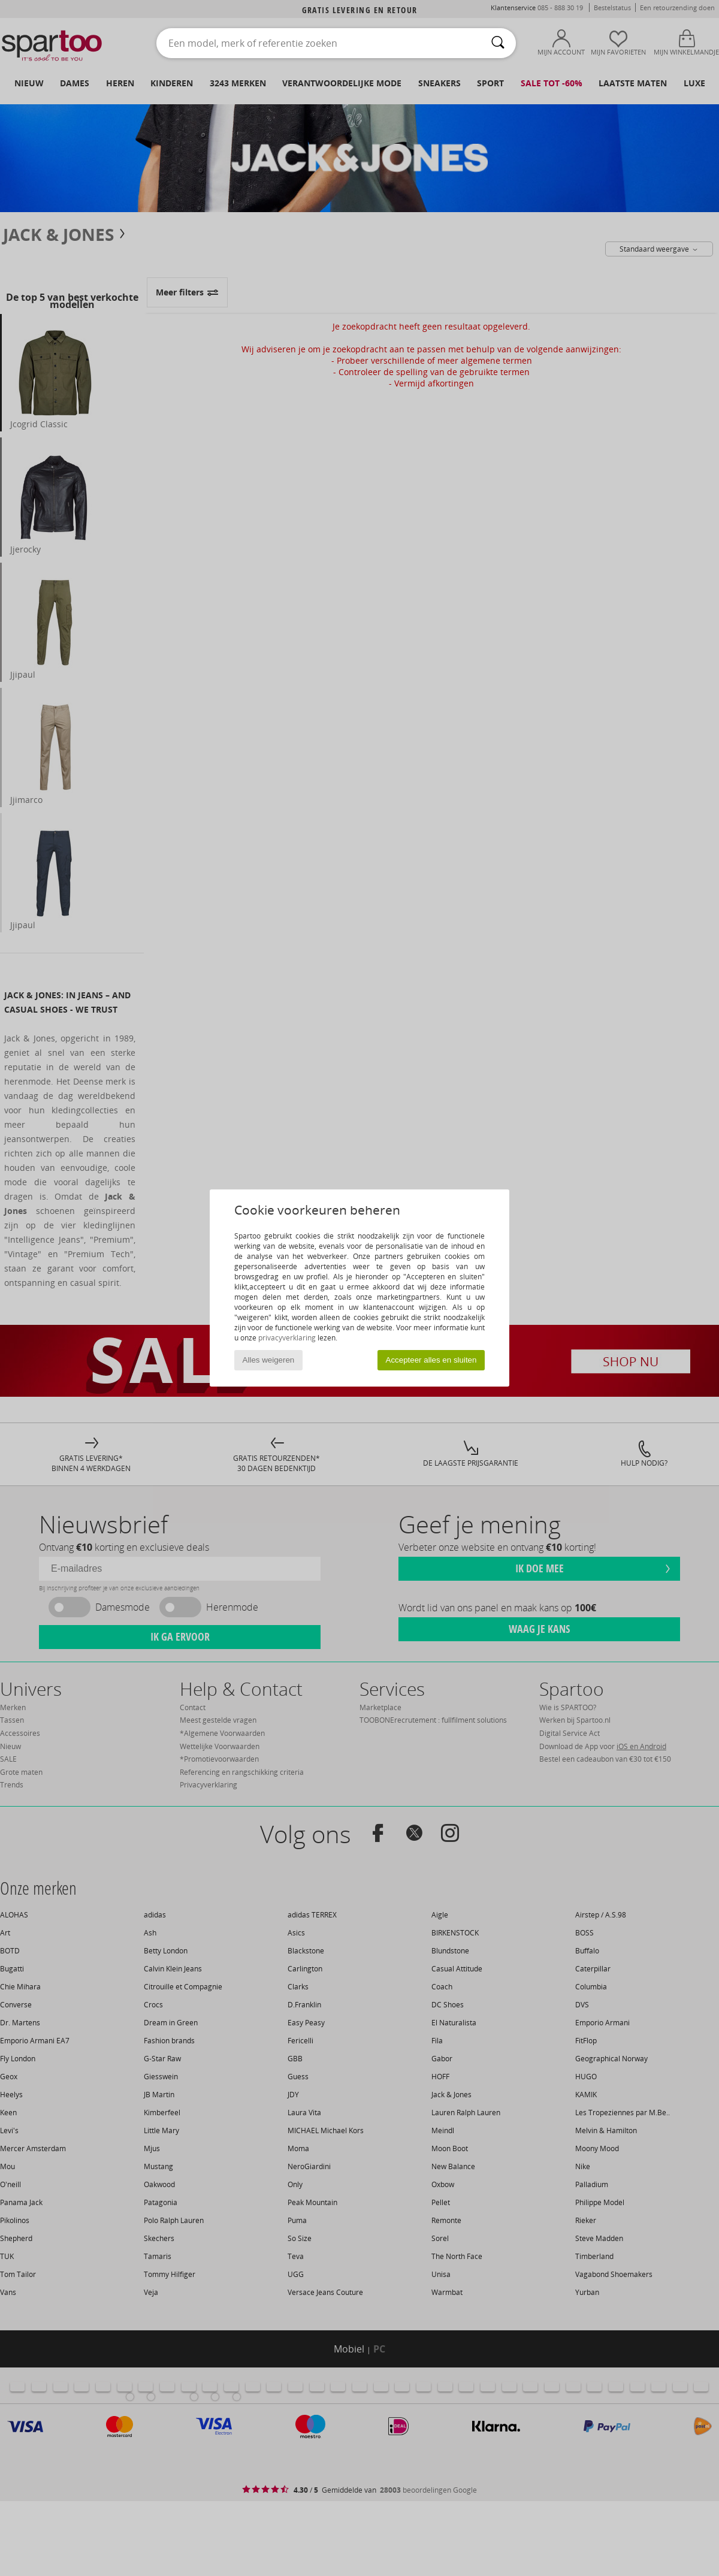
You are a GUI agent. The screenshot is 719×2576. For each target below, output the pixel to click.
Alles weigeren (269, 1359)
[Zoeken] (498, 43)
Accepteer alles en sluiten (431, 1359)
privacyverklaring (287, 1338)
